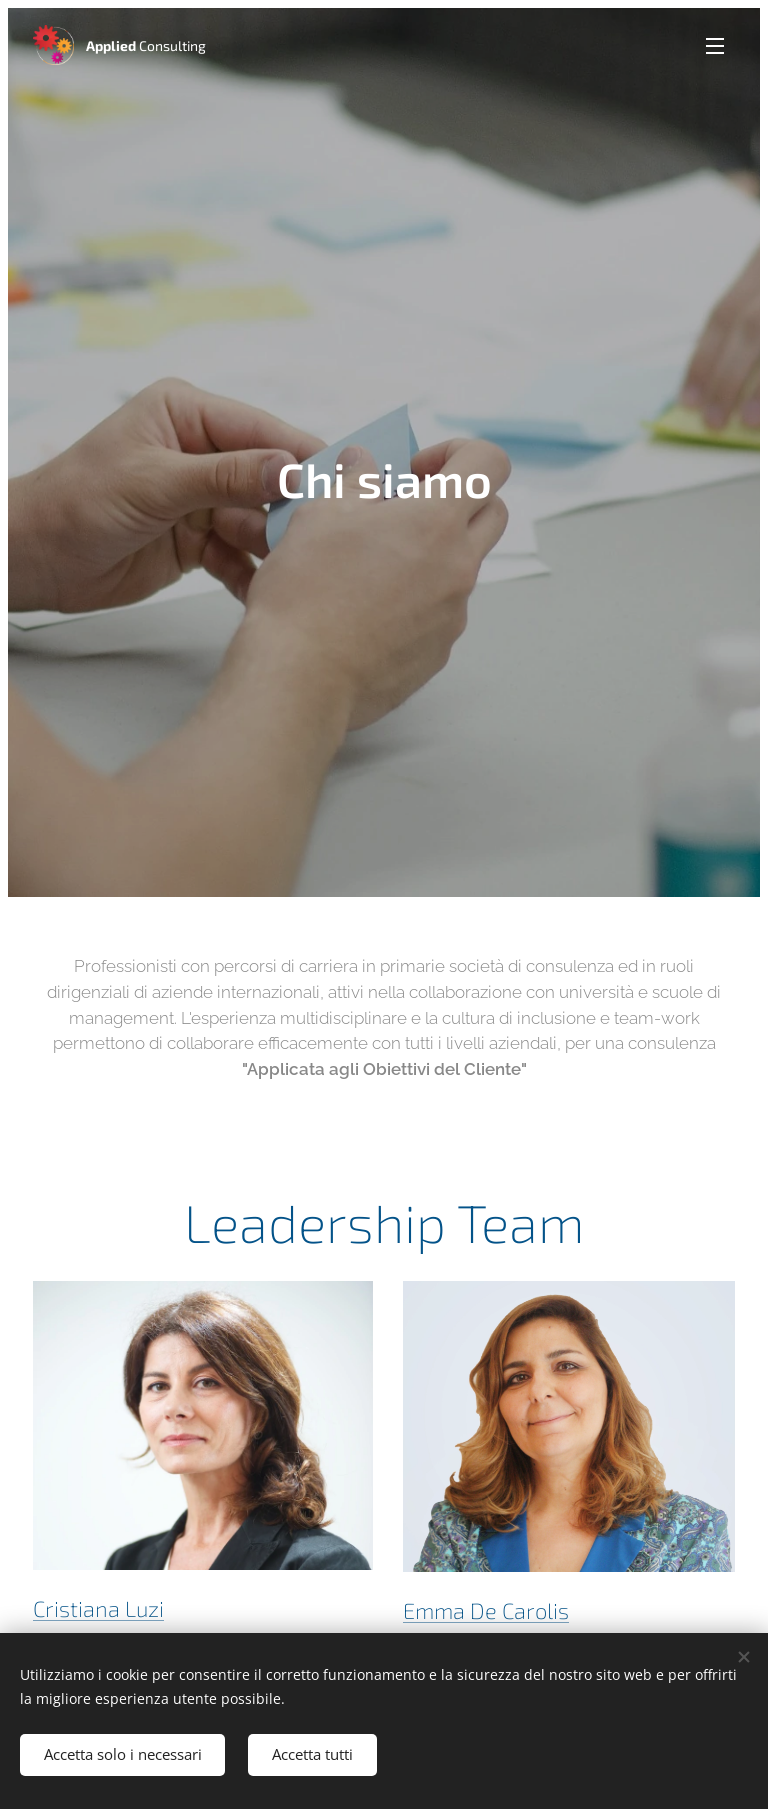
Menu (715, 46)
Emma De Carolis (486, 1611)
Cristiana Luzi (98, 1609)
